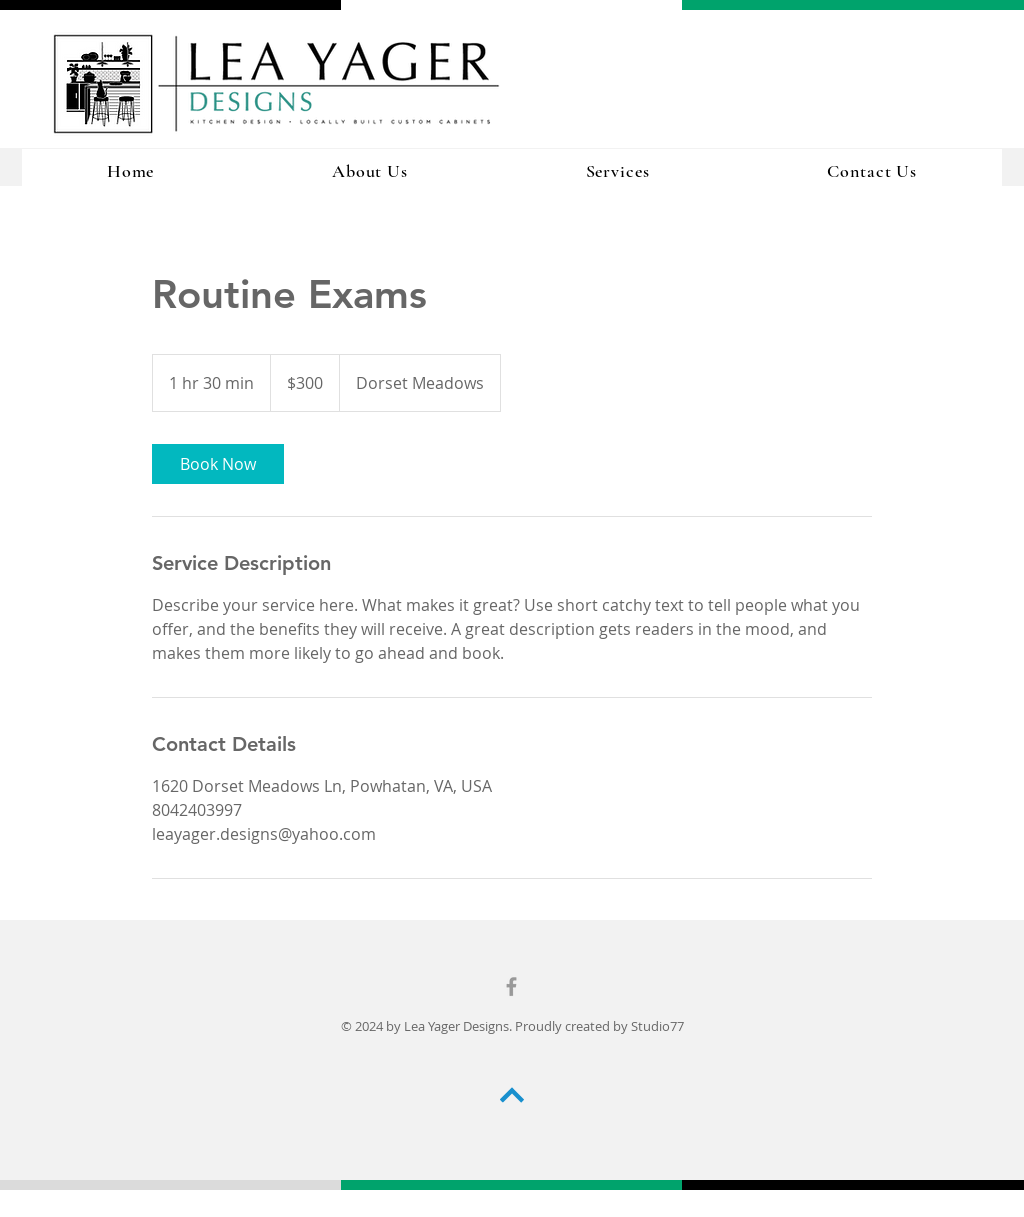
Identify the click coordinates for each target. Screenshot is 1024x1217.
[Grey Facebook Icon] (511, 986)
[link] (218, 464)
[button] (618, 171)
